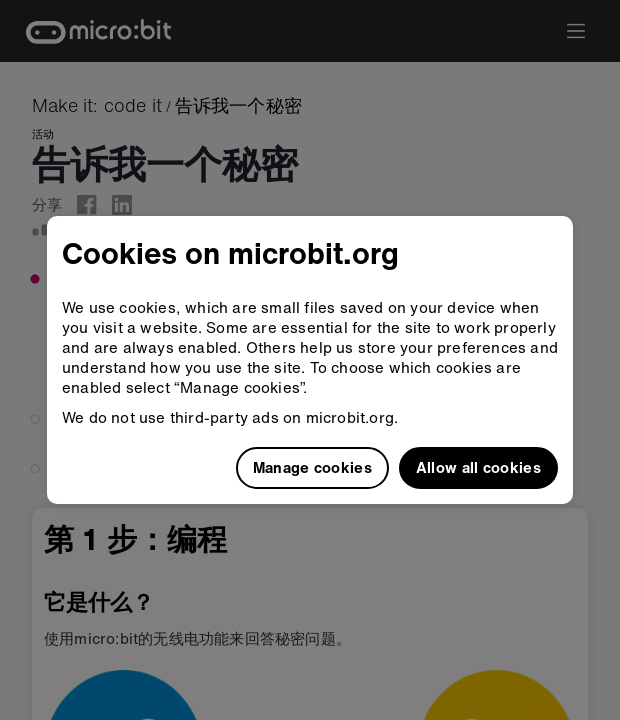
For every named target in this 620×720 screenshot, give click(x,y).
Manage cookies (312, 467)
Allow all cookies (478, 467)
